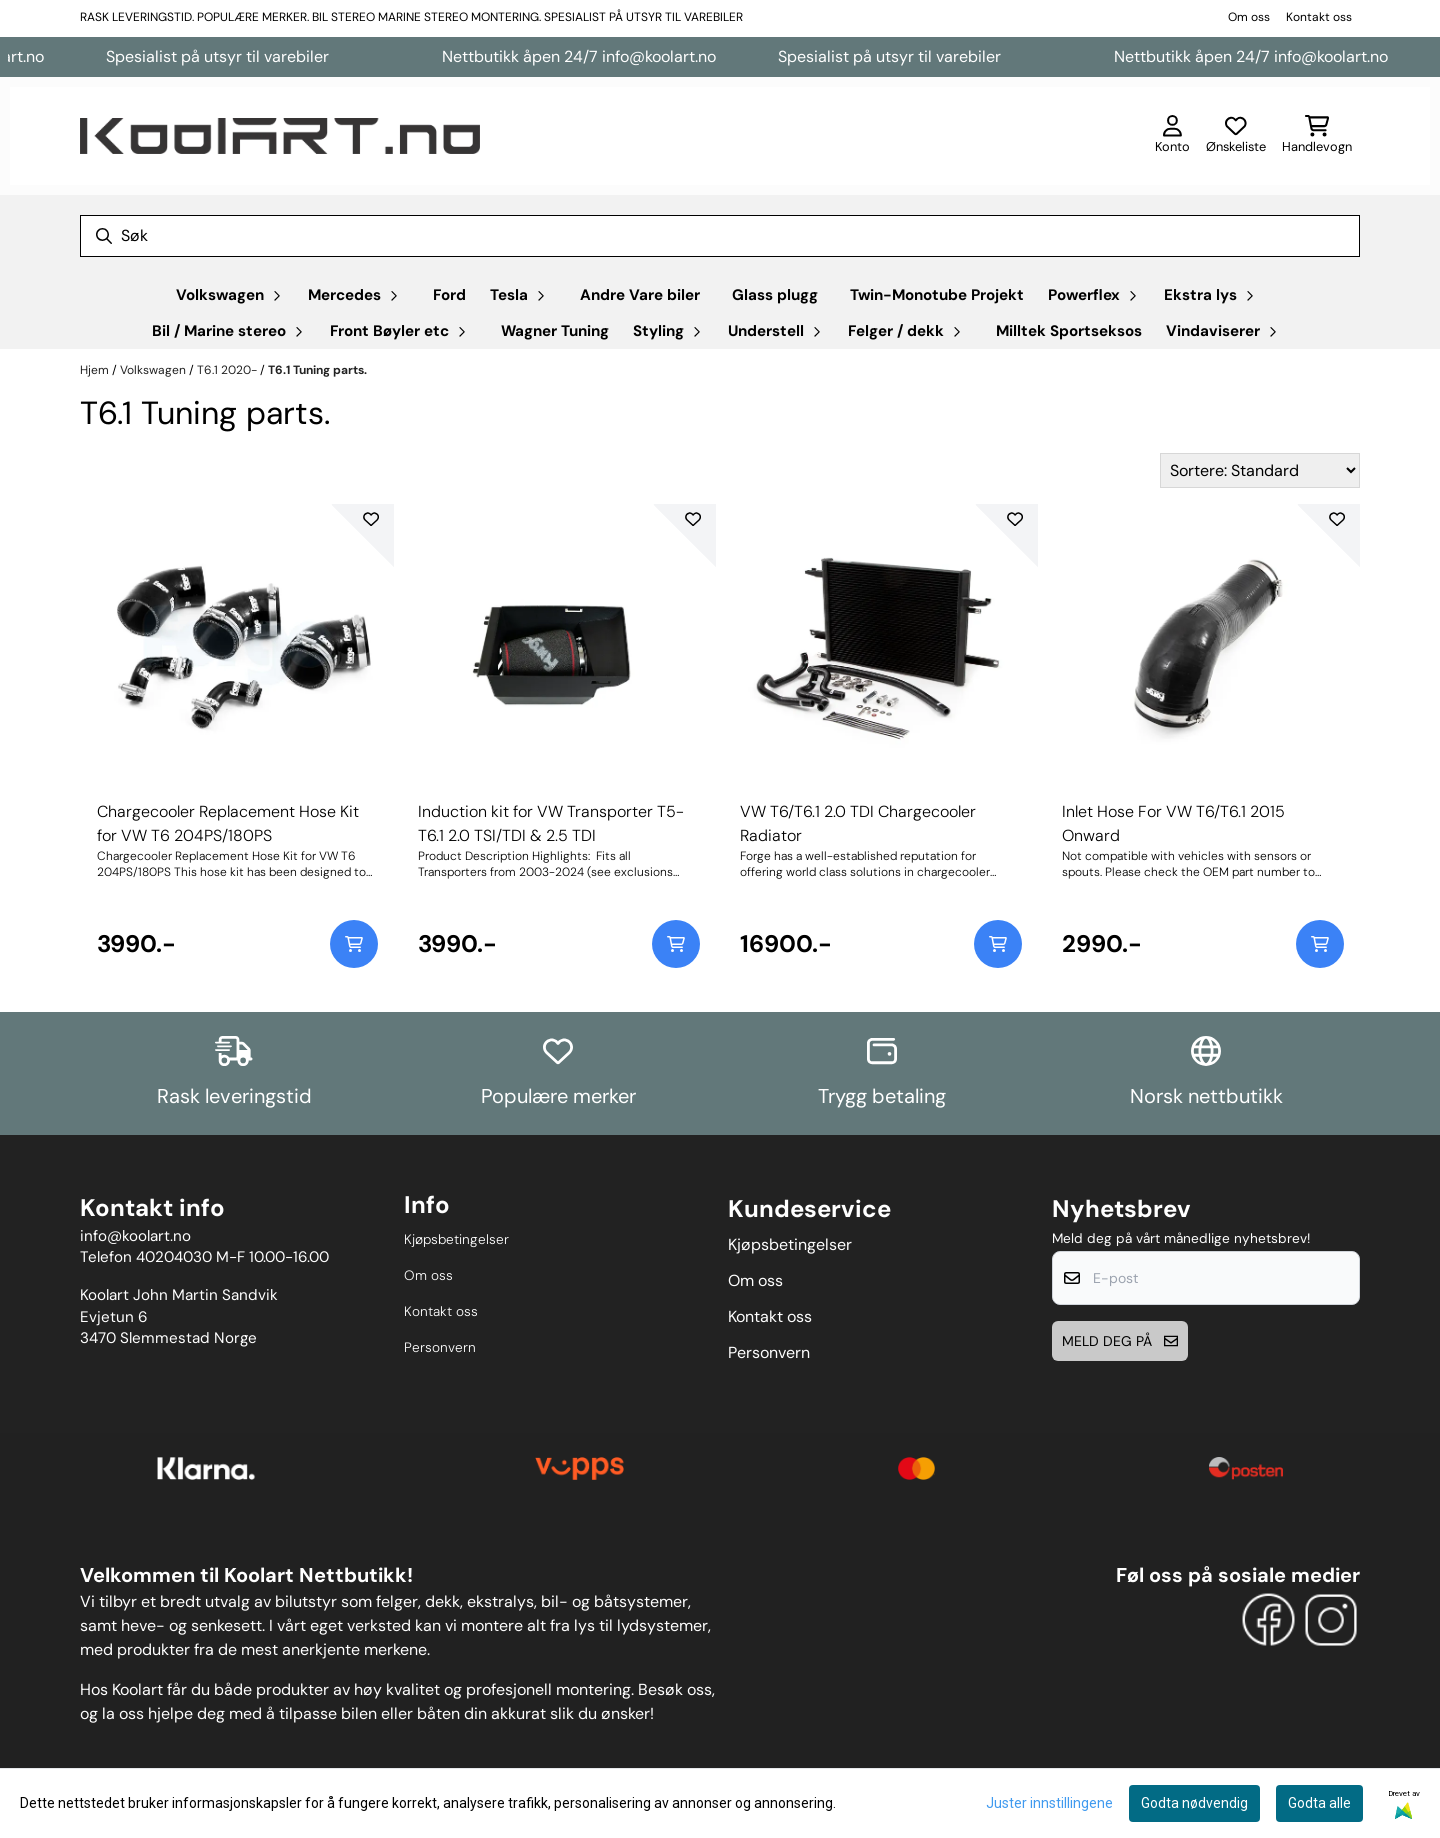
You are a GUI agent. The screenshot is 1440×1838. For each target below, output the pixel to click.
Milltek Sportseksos (1069, 331)
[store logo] (280, 136)
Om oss (1249, 17)
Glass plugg (775, 295)
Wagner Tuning (555, 331)
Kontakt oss (1319, 17)
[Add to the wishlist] (371, 519)
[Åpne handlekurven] (1317, 136)
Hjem (96, 370)
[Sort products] (1260, 470)
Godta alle (1319, 1803)
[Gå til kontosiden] (1172, 136)
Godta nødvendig (1194, 1803)
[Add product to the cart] (354, 944)
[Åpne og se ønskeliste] (1236, 136)
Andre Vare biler (640, 295)
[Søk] (720, 236)
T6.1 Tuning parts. (317, 370)
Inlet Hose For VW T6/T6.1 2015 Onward (1173, 823)
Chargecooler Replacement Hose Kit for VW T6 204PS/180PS (228, 823)
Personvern (440, 1347)
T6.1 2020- (228, 370)
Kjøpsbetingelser (456, 1239)
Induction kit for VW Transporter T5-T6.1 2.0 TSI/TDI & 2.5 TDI (551, 823)
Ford (449, 295)
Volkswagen (154, 370)
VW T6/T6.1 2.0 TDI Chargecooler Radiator (858, 823)
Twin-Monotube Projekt (937, 295)
